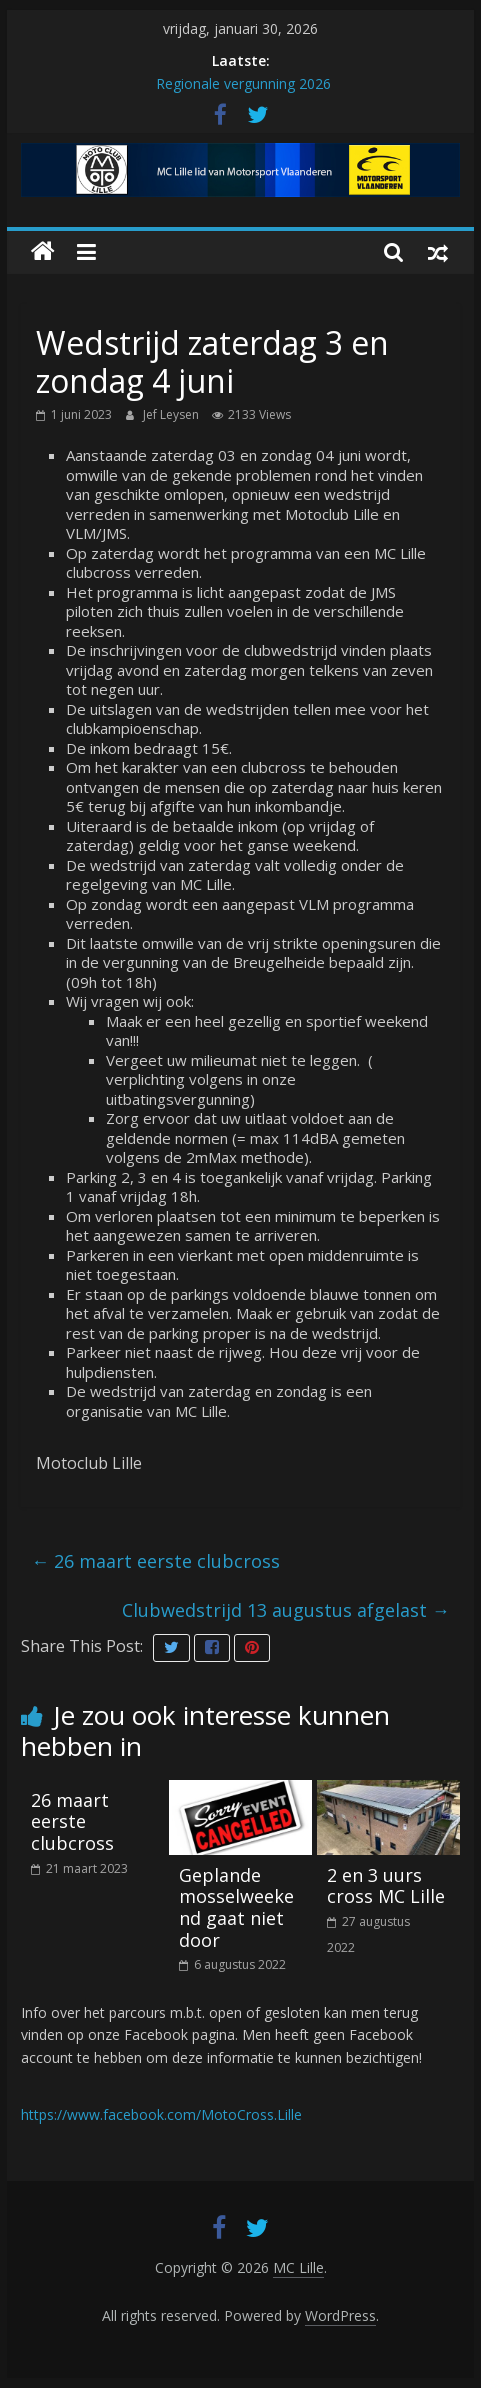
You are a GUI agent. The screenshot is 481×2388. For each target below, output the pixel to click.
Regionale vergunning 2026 (243, 83)
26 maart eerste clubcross (155, 1561)
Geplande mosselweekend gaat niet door (236, 1907)
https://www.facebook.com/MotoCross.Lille (161, 2114)
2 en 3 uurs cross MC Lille (386, 1886)
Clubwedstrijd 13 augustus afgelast (286, 1610)
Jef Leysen (172, 414)
